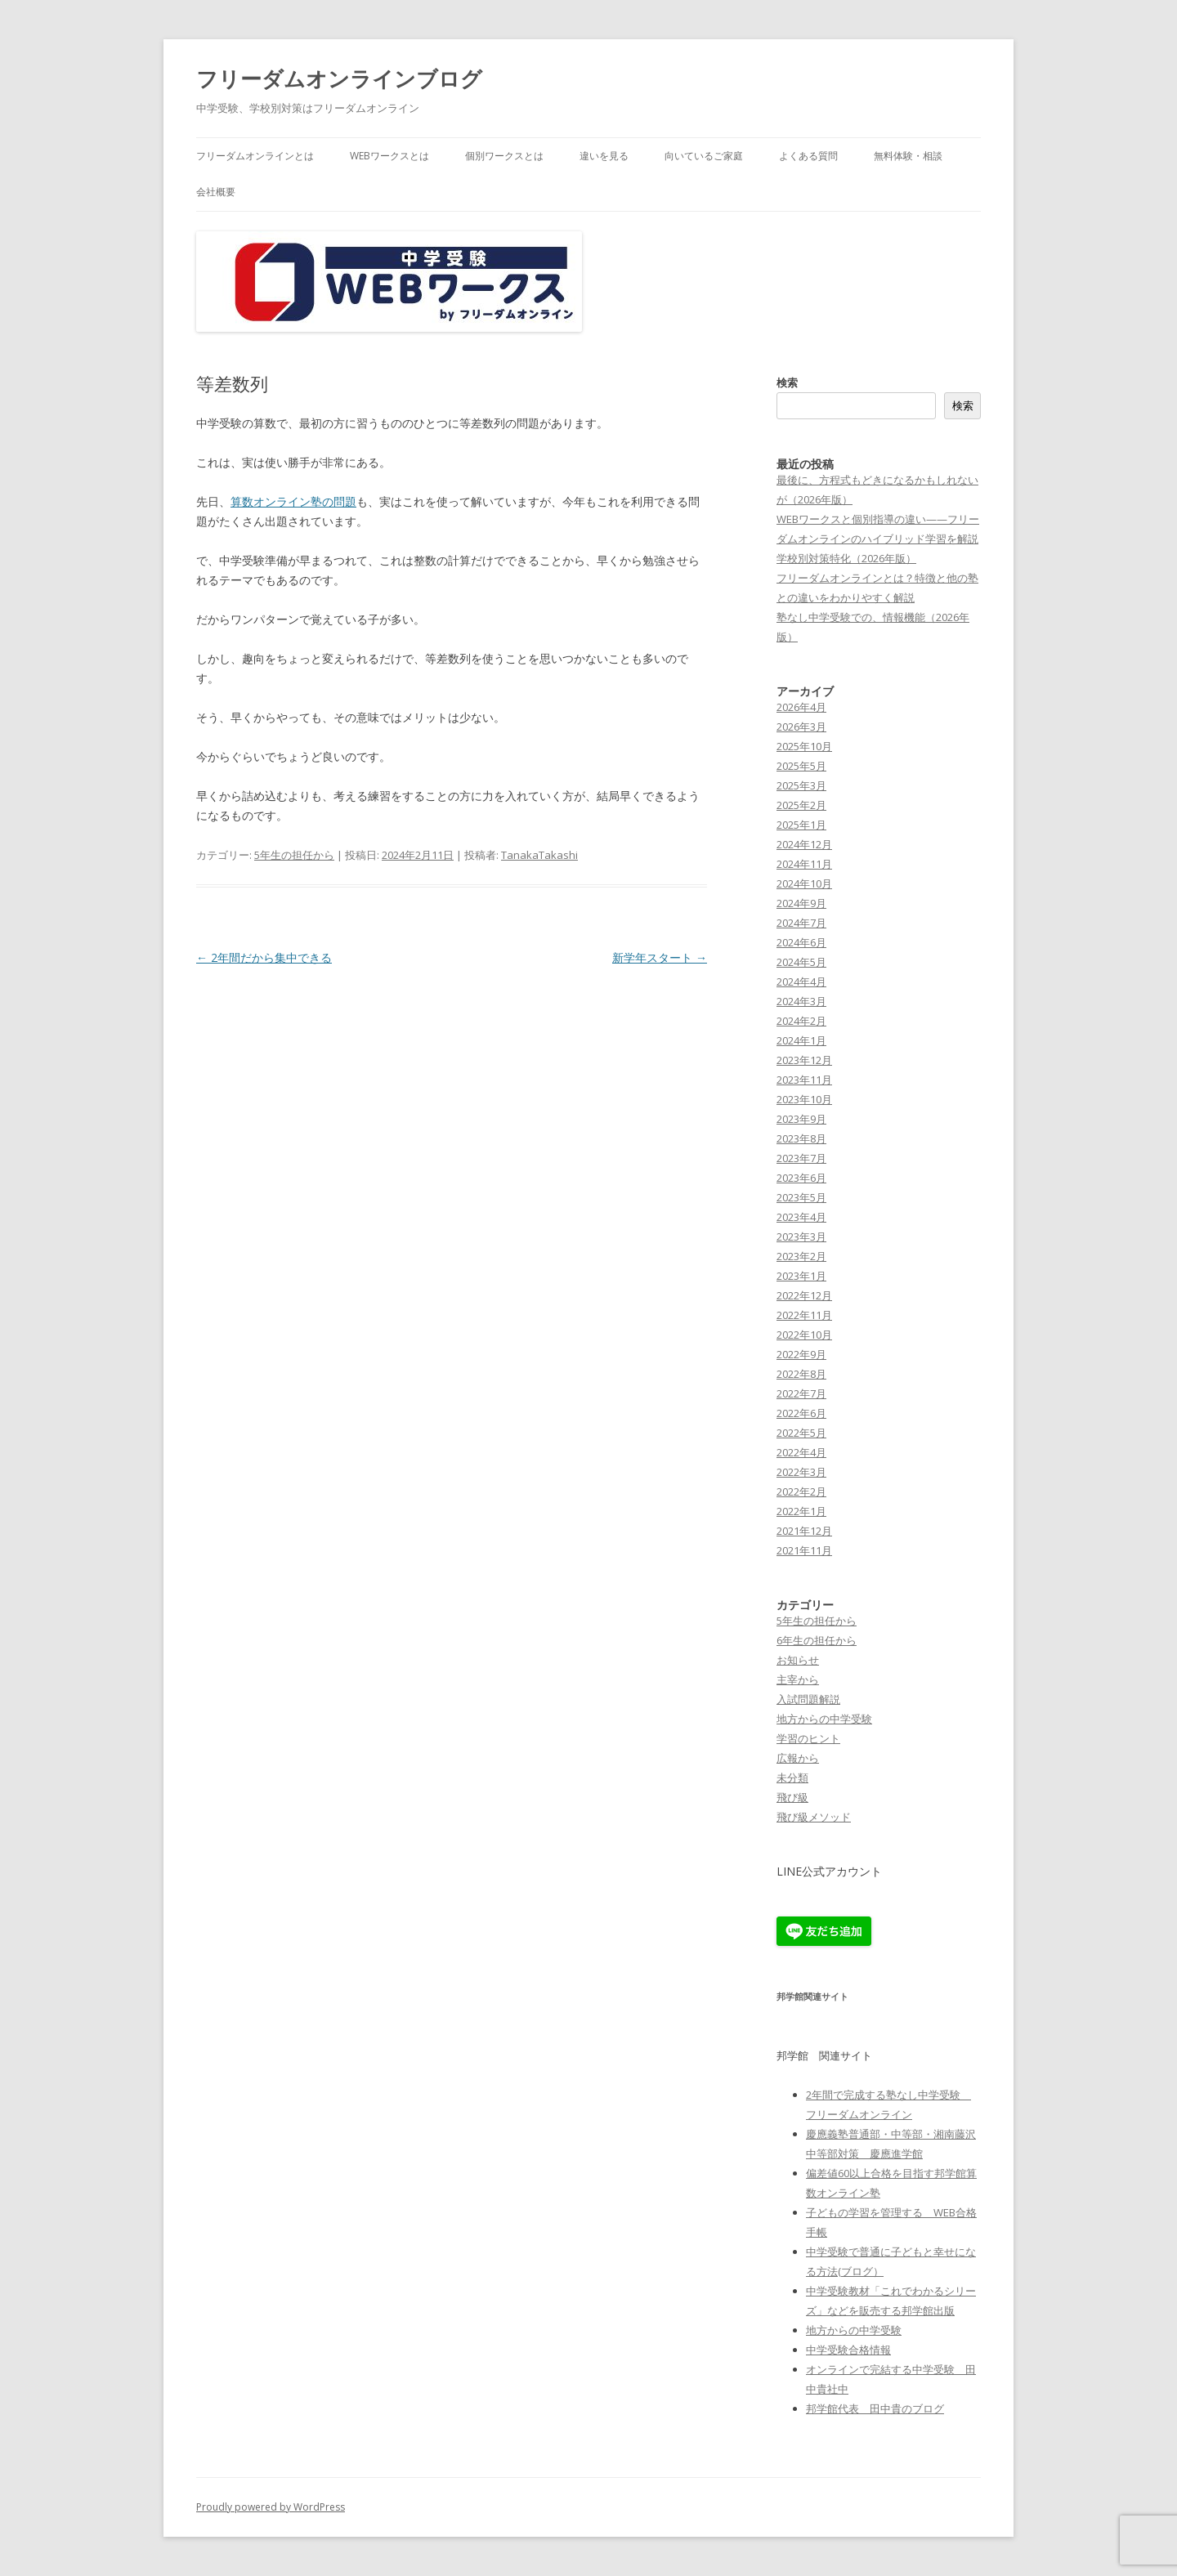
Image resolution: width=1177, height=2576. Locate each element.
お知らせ (797, 1659)
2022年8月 (801, 1373)
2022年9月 (801, 1354)
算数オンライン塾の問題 (293, 501)
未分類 (792, 1777)
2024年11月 (804, 863)
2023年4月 (801, 1217)
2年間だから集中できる (264, 957)
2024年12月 (804, 844)
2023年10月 (804, 1099)
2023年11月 (804, 1079)
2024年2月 (801, 1020)
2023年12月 (804, 1060)
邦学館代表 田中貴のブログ (875, 2408)
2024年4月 (801, 981)
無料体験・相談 (908, 156)
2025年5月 (801, 765)
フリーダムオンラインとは (255, 156)
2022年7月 (801, 1393)
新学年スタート (659, 957)
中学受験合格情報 (848, 2349)
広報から (797, 1758)
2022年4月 (801, 1452)
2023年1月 (801, 1275)
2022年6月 (801, 1413)
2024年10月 (804, 883)
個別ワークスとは (504, 156)
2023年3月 (801, 1236)
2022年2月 (801, 1491)
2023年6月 (801, 1177)
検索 (787, 382)
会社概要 (215, 192)
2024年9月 (801, 903)
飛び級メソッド (813, 1816)
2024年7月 (801, 922)
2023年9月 (801, 1118)
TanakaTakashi (539, 854)
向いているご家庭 (704, 156)
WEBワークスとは (389, 156)
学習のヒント (808, 1738)
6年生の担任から (816, 1640)
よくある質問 (808, 156)
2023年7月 (801, 1158)
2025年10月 (804, 746)
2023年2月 (801, 1256)
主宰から (797, 1679)
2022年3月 (801, 1472)
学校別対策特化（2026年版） (846, 558)
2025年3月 (801, 785)
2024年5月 (801, 962)
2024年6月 (801, 942)
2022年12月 (804, 1295)
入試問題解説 (808, 1699)
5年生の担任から (294, 854)
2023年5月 (801, 1197)
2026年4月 (801, 707)
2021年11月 (804, 1550)
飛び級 (792, 1797)
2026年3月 (801, 726)
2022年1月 (801, 1511)
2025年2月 (801, 805)
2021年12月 (804, 1530)
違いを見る (604, 156)
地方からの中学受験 (824, 1718)
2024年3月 (801, 1001)
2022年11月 (804, 1315)
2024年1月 (801, 1040)
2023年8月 (801, 1138)
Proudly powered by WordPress (270, 2507)
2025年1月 (801, 824)
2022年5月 (801, 1432)
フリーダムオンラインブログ (339, 78)
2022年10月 (804, 1334)
